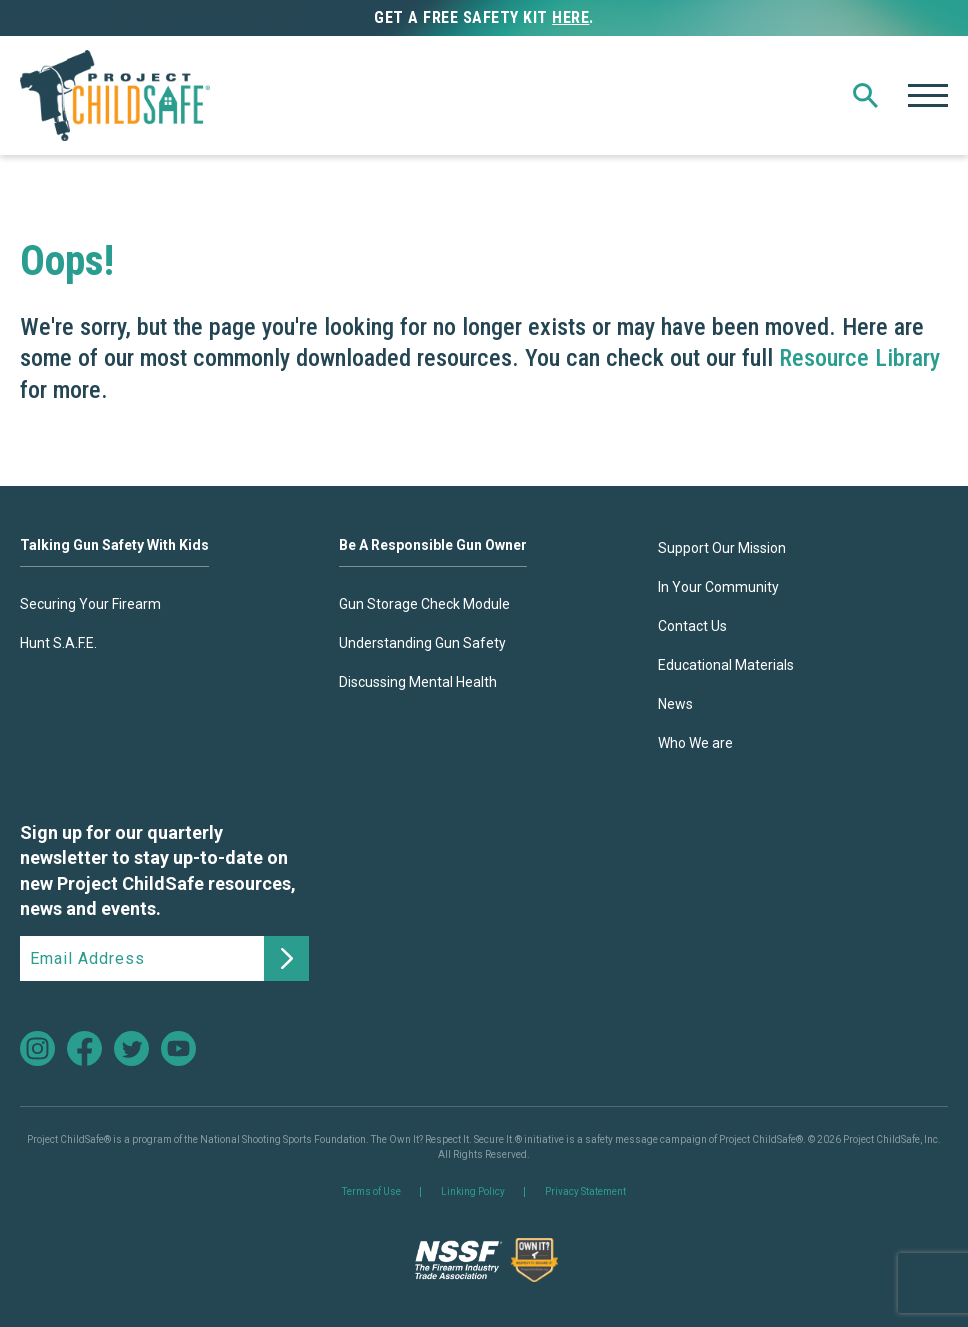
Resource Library (859, 358)
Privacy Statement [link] (585, 1192)
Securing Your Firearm (90, 604)
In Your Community (718, 587)
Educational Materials (726, 665)
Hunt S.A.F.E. (58, 643)
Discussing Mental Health (418, 682)
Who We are (695, 743)
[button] (865, 95)
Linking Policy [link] (473, 1192)
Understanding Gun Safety (422, 643)
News (675, 704)
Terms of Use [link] (371, 1192)
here (570, 17)
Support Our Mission (722, 548)
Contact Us (692, 626)
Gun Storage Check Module (424, 604)
